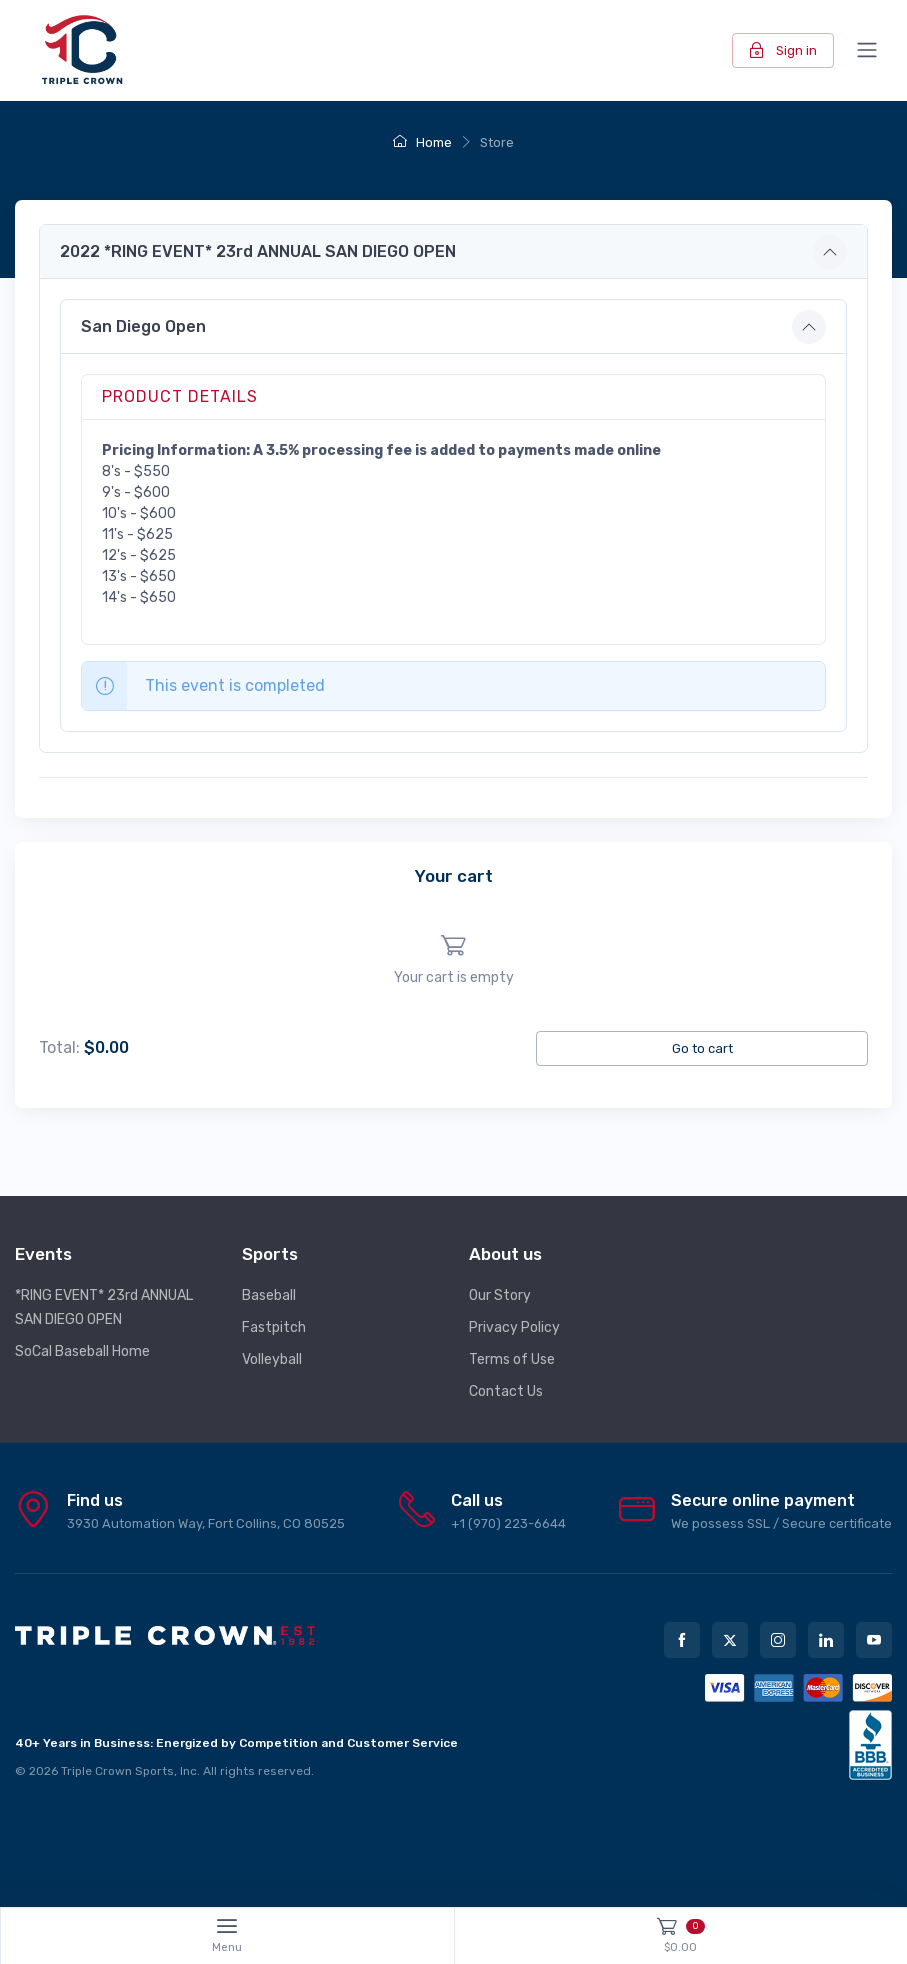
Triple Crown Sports (117, 1771)
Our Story (500, 1295)
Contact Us (506, 1391)
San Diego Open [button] (143, 326)
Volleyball (272, 1359)
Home (422, 142)
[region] (453, 961)
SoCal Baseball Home (82, 1351)
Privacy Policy (514, 1327)
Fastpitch (274, 1327)
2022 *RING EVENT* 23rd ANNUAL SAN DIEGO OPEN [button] (258, 251)
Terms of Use (512, 1359)
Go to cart (702, 1048)
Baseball (269, 1295)
